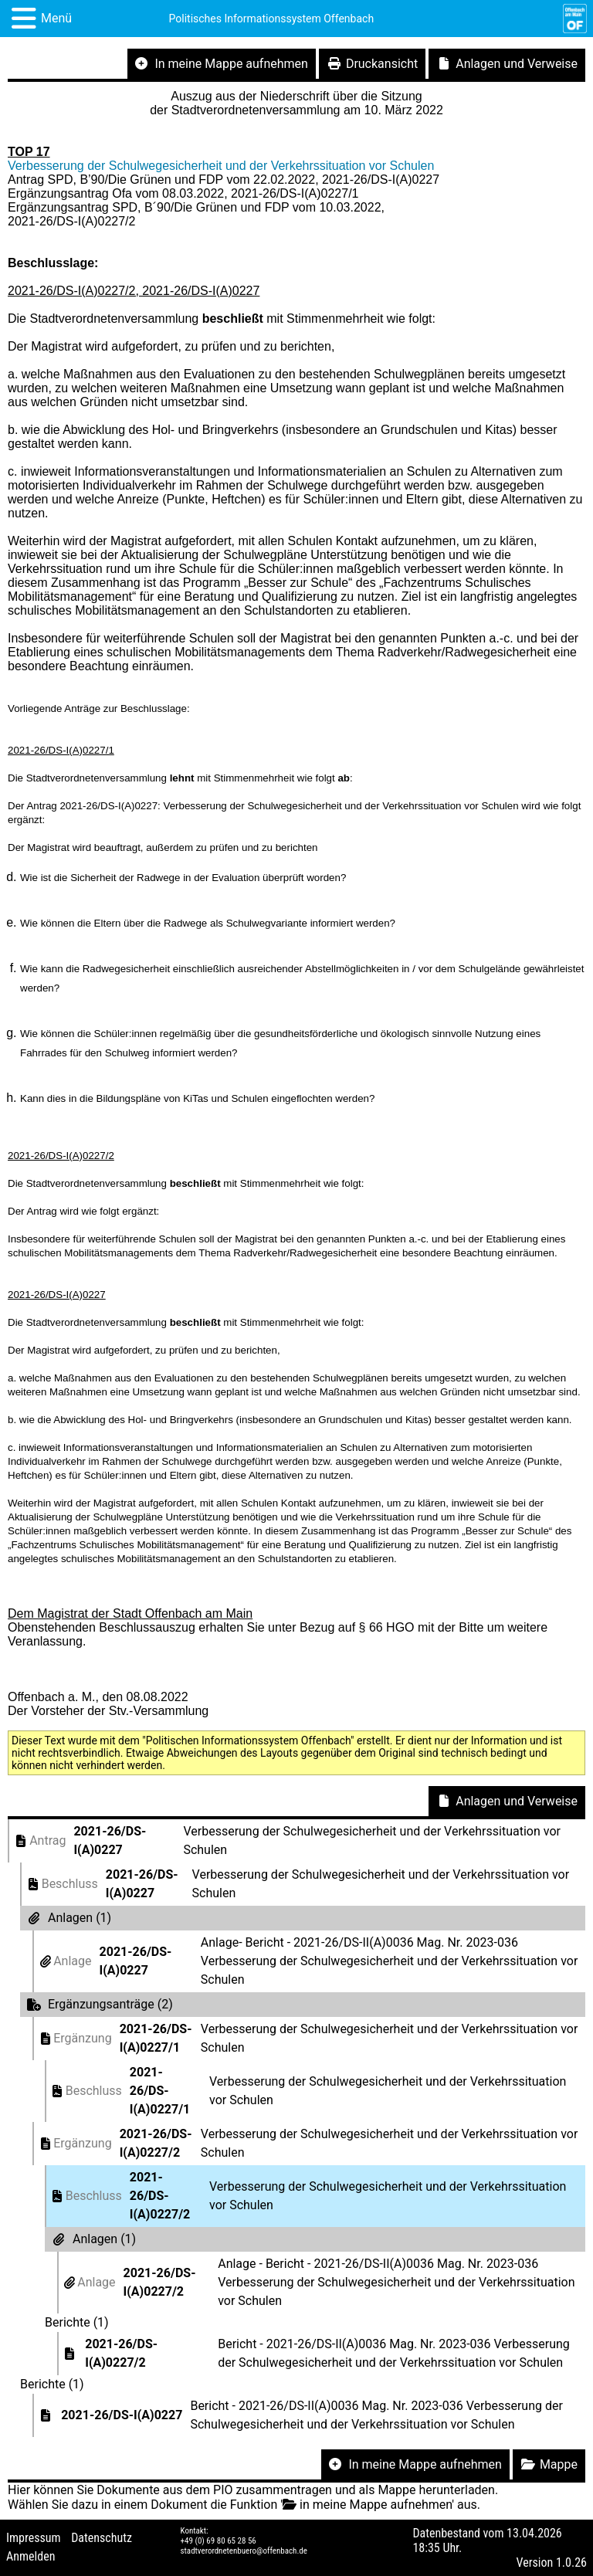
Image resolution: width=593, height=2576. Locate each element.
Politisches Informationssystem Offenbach (271, 18)
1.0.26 (571, 2562)
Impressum (33, 2537)
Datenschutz (101, 2537)
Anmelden (30, 2556)
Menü (56, 18)
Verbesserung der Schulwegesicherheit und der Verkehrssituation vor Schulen (221, 165)
